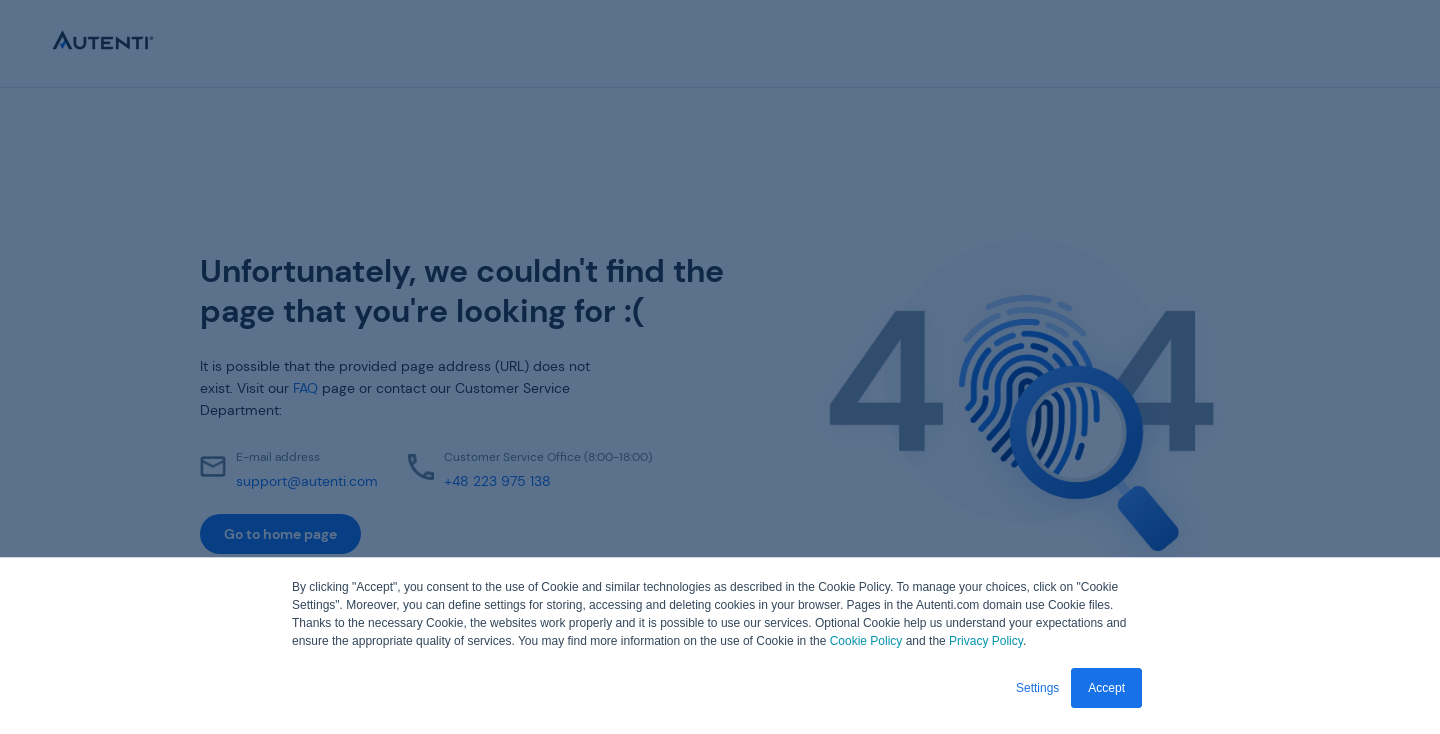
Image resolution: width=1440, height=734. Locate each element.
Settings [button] (1037, 688)
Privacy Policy (986, 641)
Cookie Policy (866, 641)
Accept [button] (1106, 688)
